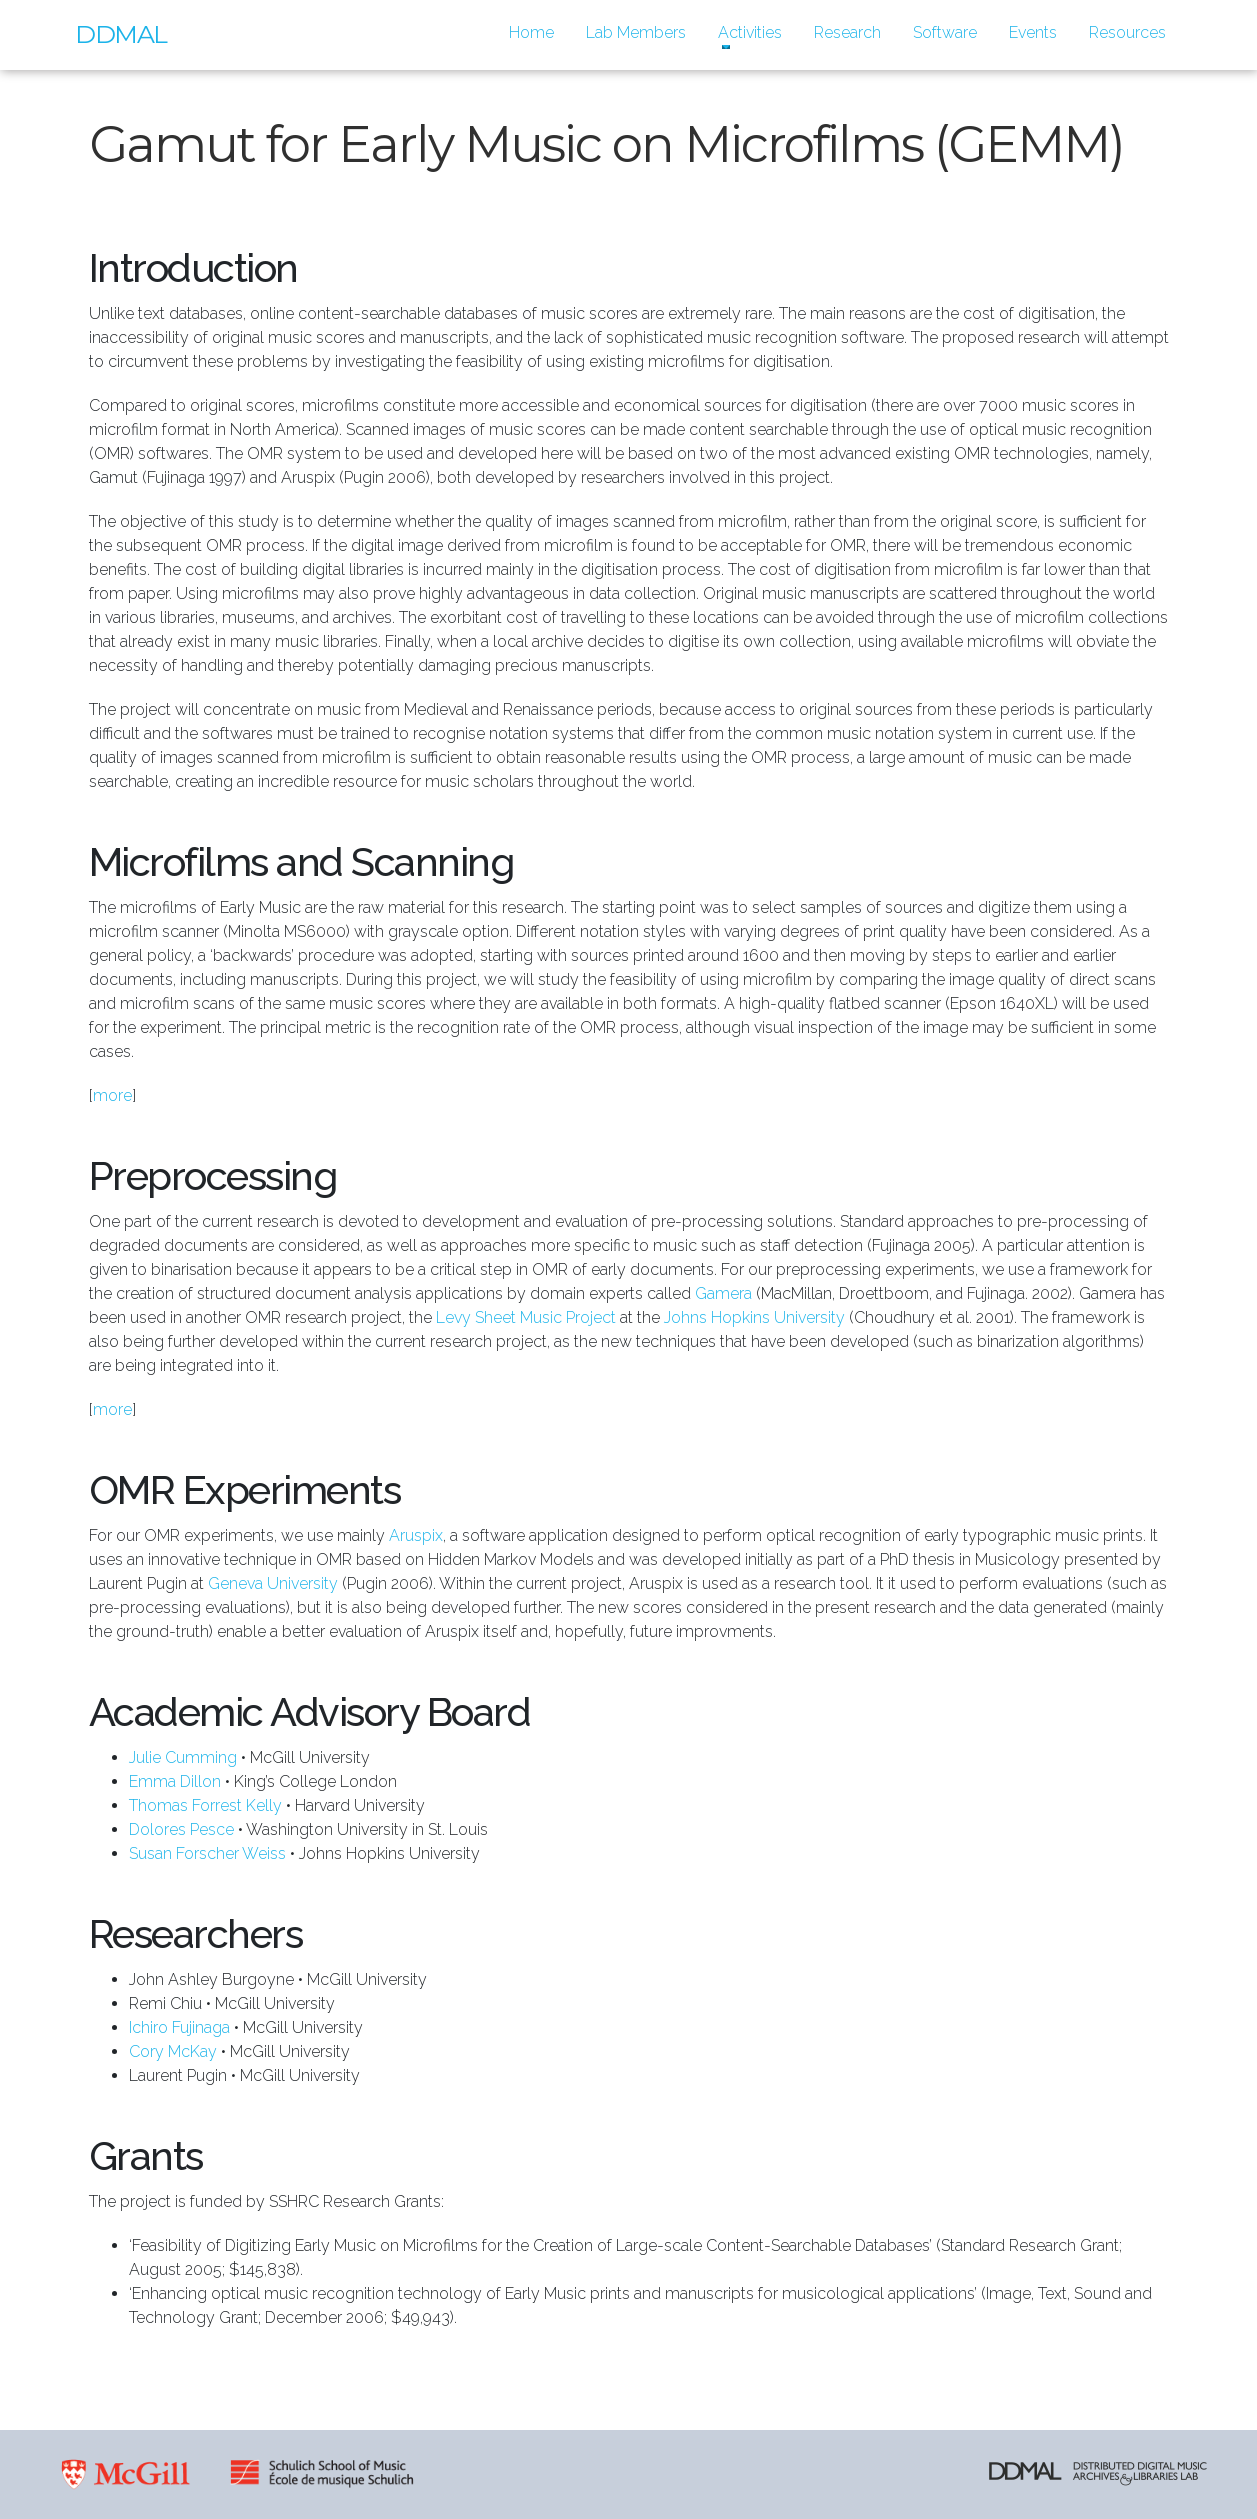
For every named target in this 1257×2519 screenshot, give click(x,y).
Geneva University (273, 1583)
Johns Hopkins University (754, 1317)
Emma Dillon (175, 1781)
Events (1033, 32)
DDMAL (121, 34)
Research (847, 32)
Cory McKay (173, 2051)
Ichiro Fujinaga (179, 2027)
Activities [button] (750, 32)
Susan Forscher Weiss (207, 1853)
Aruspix (416, 1535)
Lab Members (636, 32)
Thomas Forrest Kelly (205, 1805)
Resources (1127, 32)
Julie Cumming (183, 1757)
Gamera (723, 1293)
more (112, 1095)
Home (539, 31)
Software (945, 32)
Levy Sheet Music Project (526, 1317)
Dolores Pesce (181, 1829)
